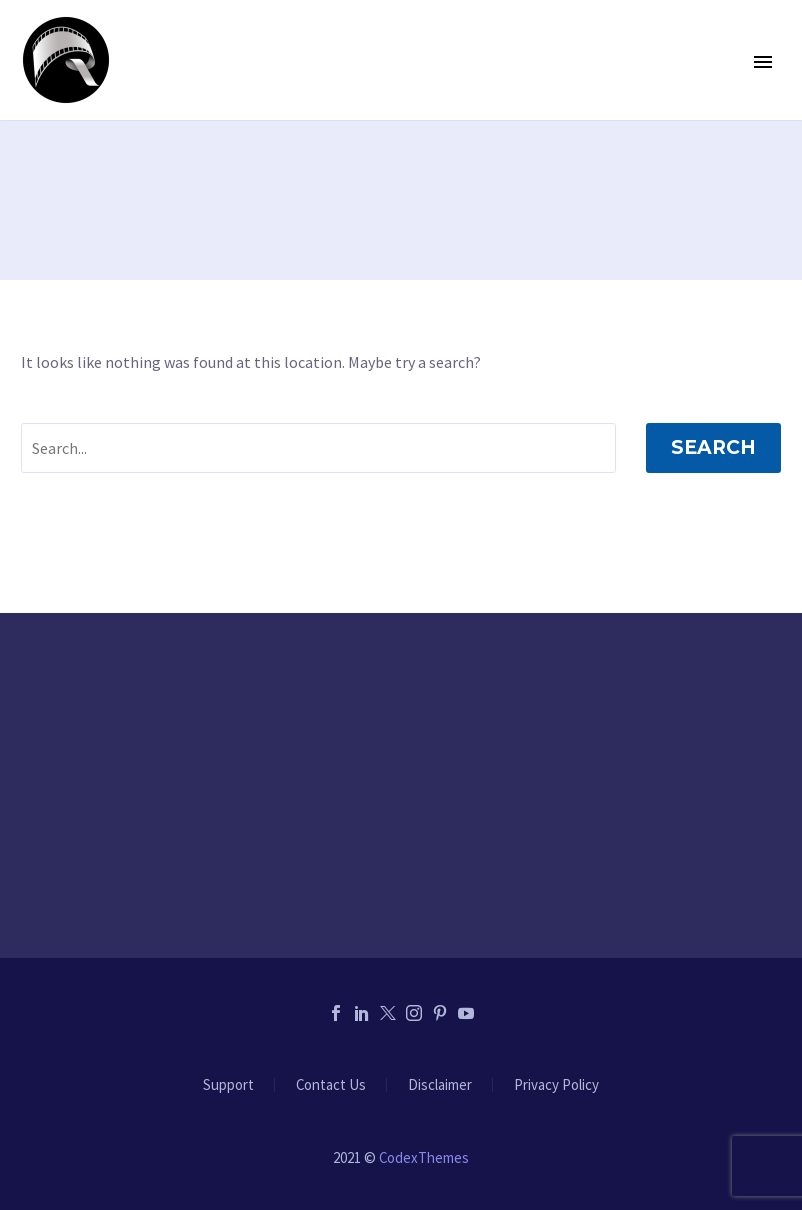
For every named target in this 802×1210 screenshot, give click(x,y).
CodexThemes (424, 1157)
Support (228, 1085)
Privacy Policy (556, 1085)
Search (713, 447)
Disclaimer (440, 1085)
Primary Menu (763, 62)
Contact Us (331, 1085)
